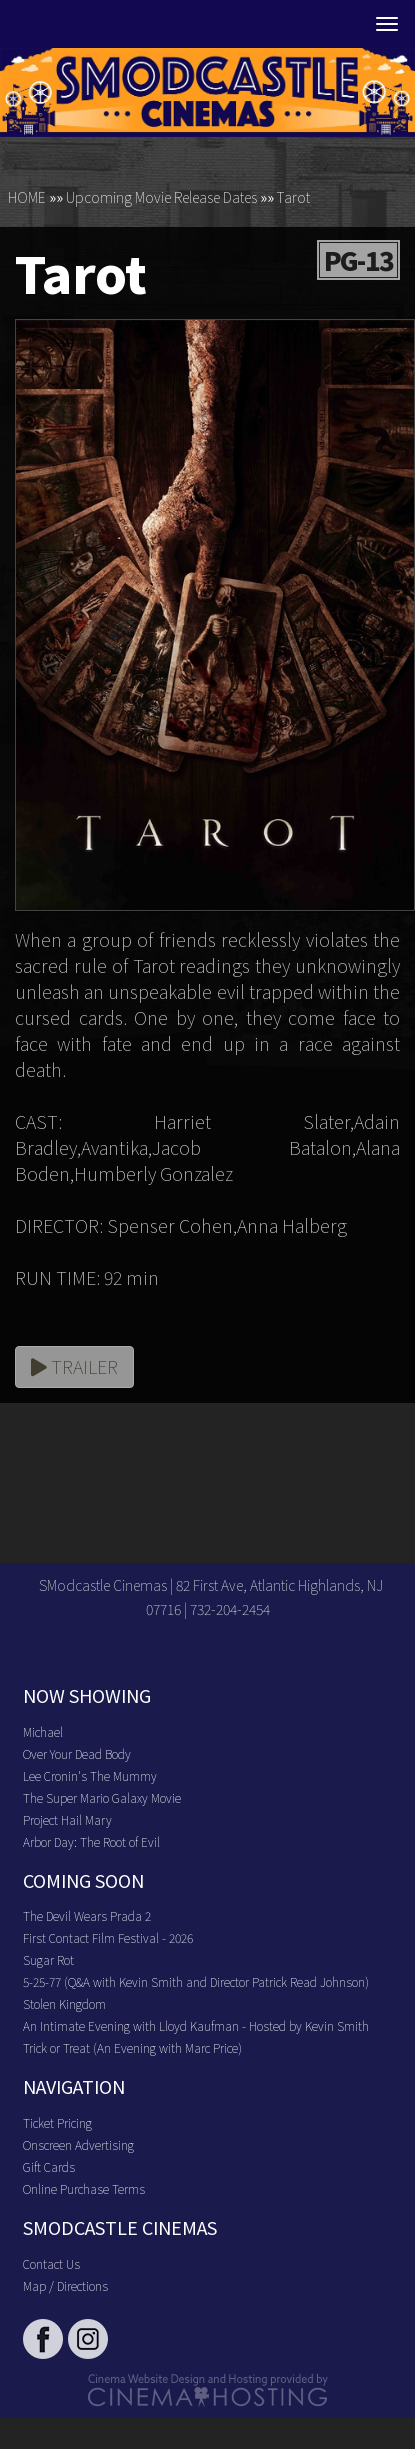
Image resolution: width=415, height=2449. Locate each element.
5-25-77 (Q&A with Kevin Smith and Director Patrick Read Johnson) (196, 1981)
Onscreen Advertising (78, 2144)
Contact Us (51, 2263)
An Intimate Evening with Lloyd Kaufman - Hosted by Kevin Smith (196, 2025)
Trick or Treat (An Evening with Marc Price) (132, 2047)
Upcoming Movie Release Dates (161, 197)
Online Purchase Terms (84, 2188)
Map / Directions (65, 2285)
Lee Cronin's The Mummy (90, 1775)
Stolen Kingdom (64, 2003)
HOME (27, 197)
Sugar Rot (48, 1959)
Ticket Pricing (57, 2122)
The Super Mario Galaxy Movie (102, 1797)
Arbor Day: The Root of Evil (91, 1841)
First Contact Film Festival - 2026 (108, 1937)
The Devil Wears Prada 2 (87, 1915)
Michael (43, 1731)
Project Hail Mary (67, 1819)
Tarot (293, 197)
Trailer (74, 1366)
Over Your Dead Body (77, 1753)
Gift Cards (49, 2166)
